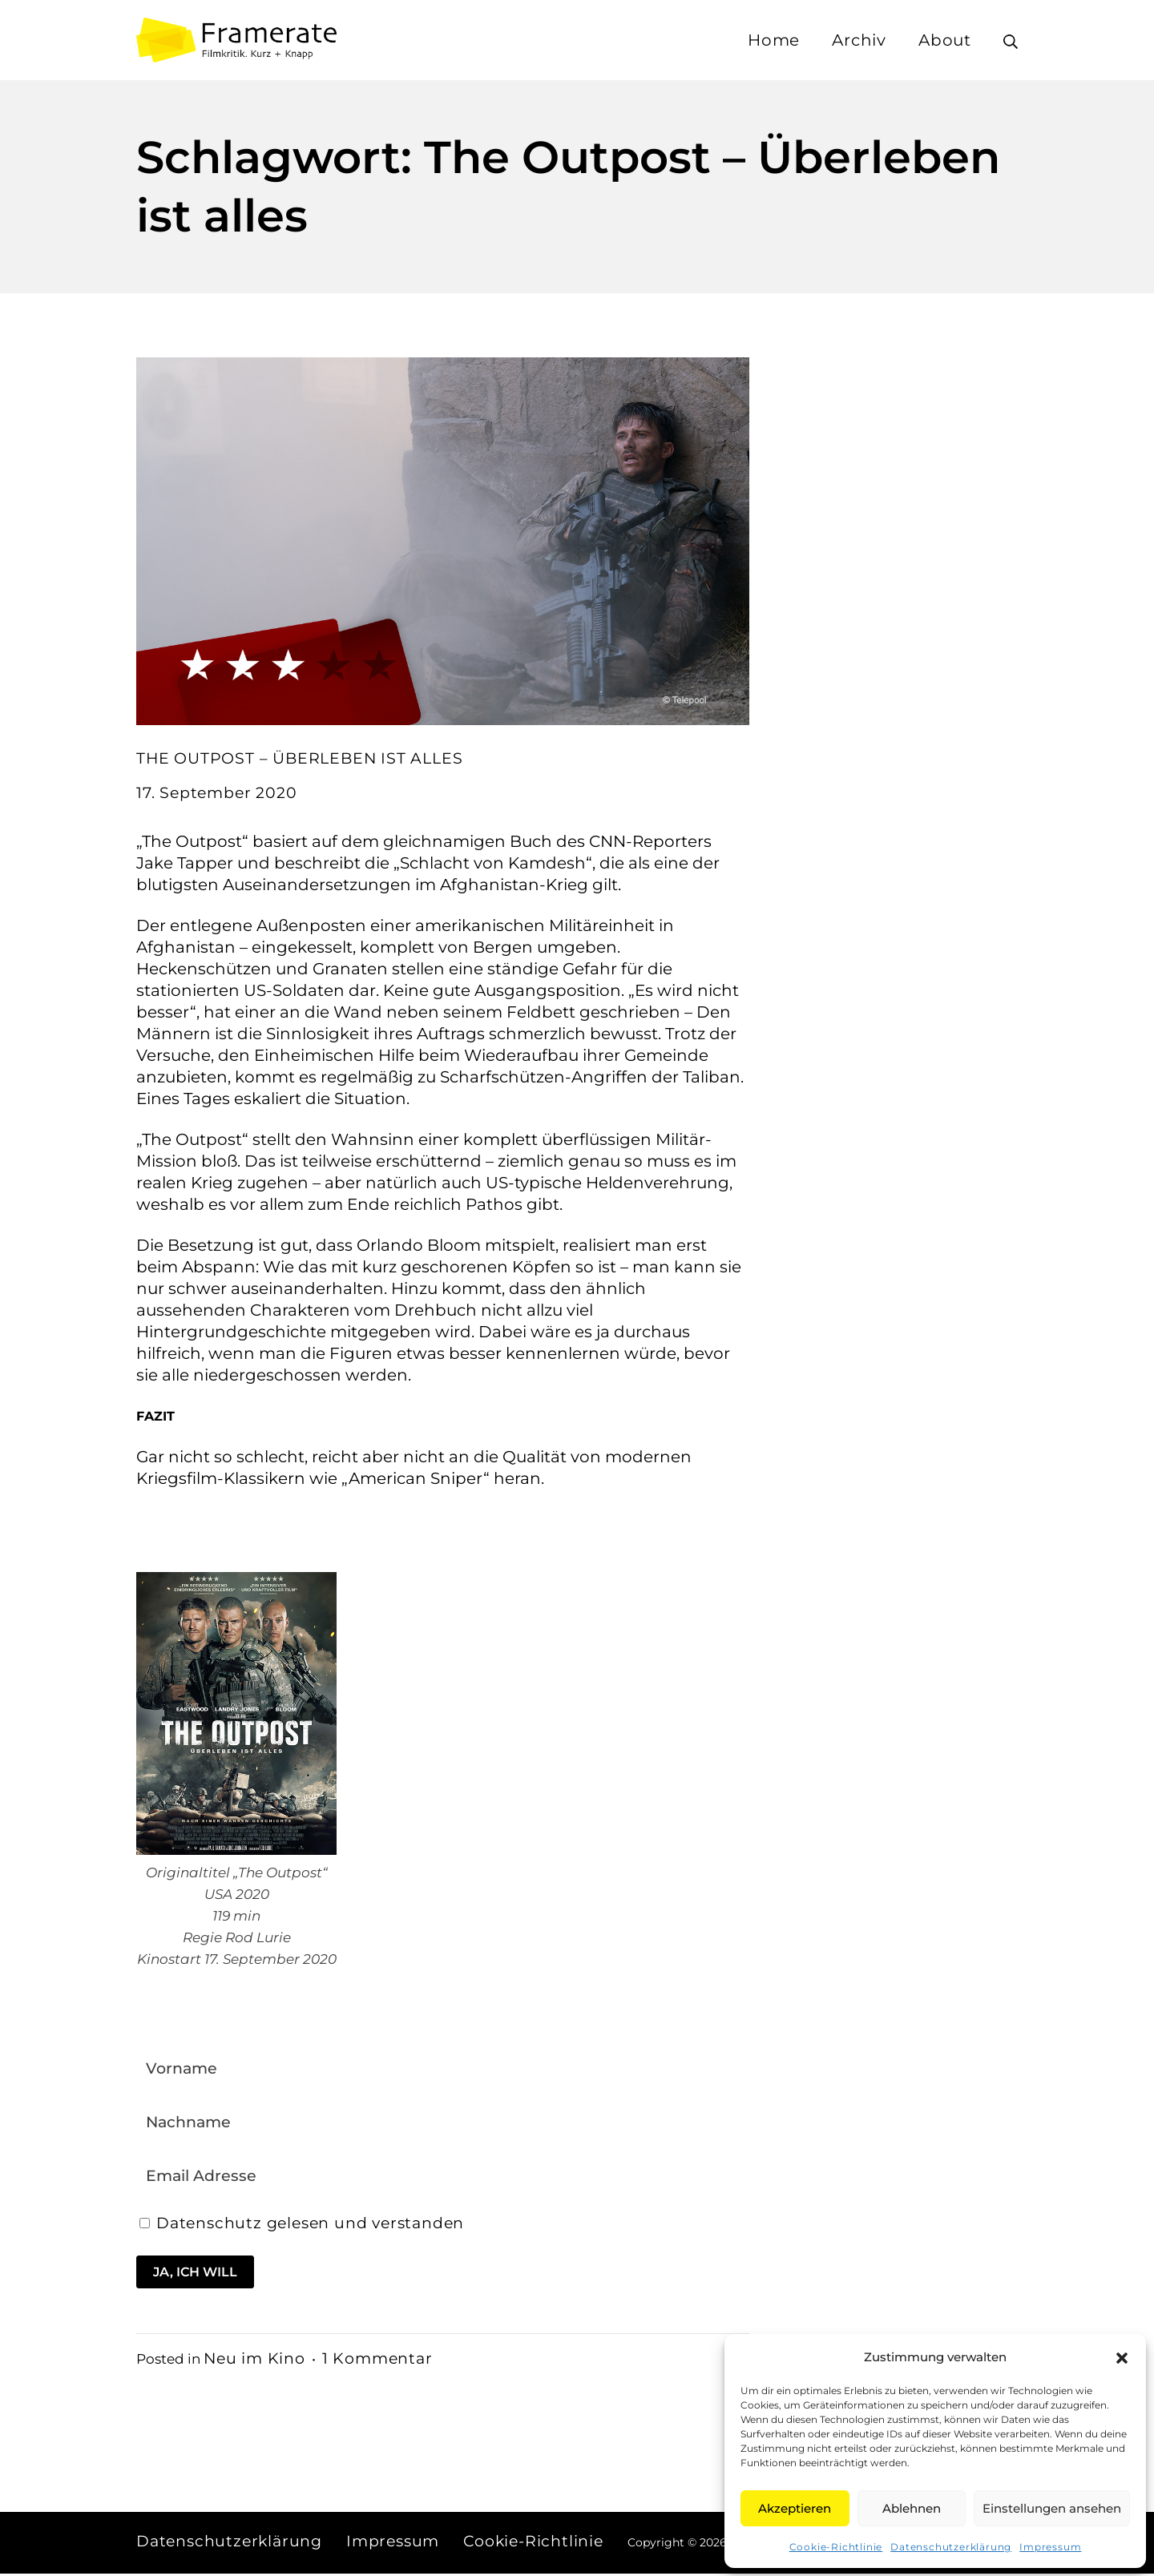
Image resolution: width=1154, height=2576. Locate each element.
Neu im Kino (256, 2360)
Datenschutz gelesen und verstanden (319, 2225)
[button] (1122, 2357)
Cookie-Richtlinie (836, 2547)
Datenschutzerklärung (950, 2547)
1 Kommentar (384, 2360)
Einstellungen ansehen (1052, 2508)
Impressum (1050, 2547)
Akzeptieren (794, 2508)
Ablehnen (911, 2508)
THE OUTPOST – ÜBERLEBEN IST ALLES (303, 758)
